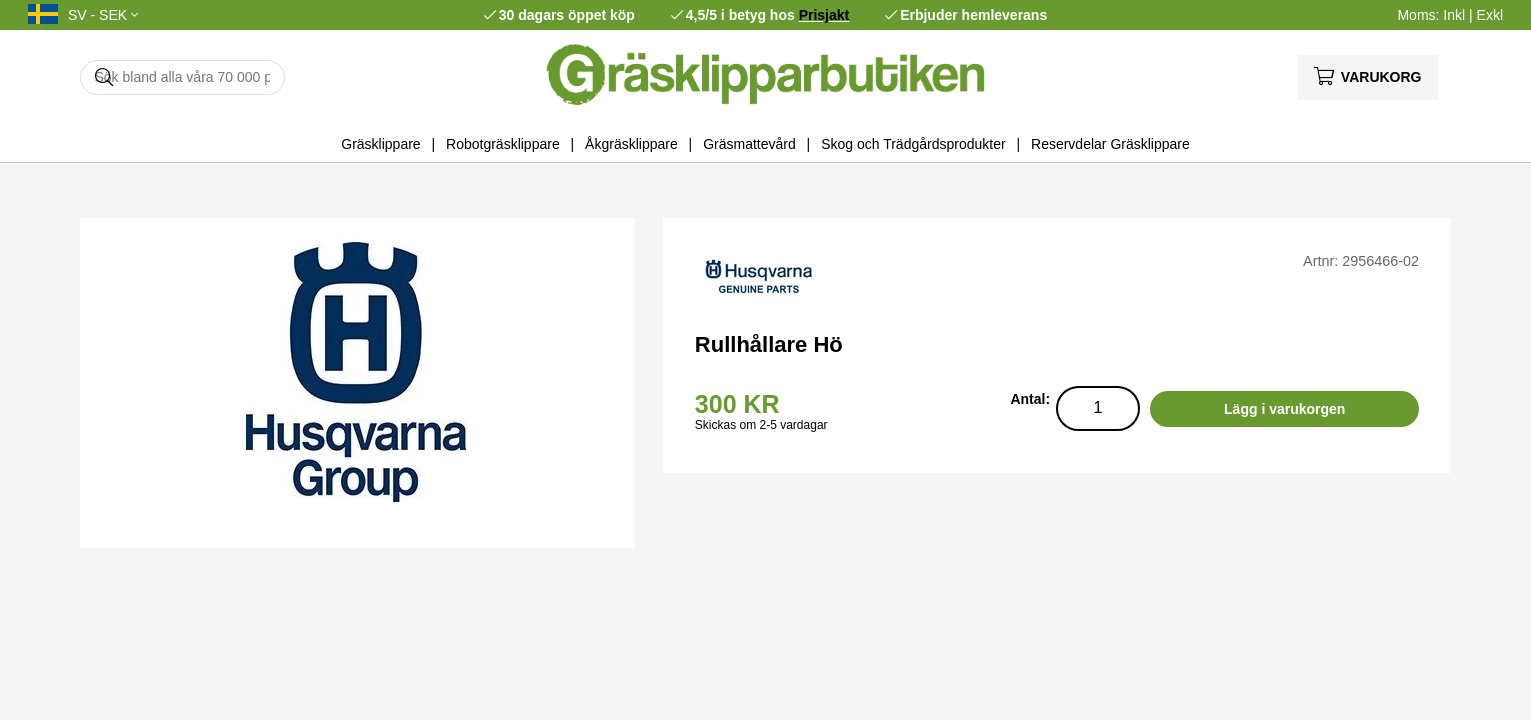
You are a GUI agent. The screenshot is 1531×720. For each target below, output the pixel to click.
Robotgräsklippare (503, 144)
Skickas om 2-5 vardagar (761, 425)
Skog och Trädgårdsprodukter (913, 144)
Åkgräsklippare (631, 144)
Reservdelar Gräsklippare (1110, 144)
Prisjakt (824, 15)
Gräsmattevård (749, 144)
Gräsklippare (380, 144)
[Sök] (182, 77)
